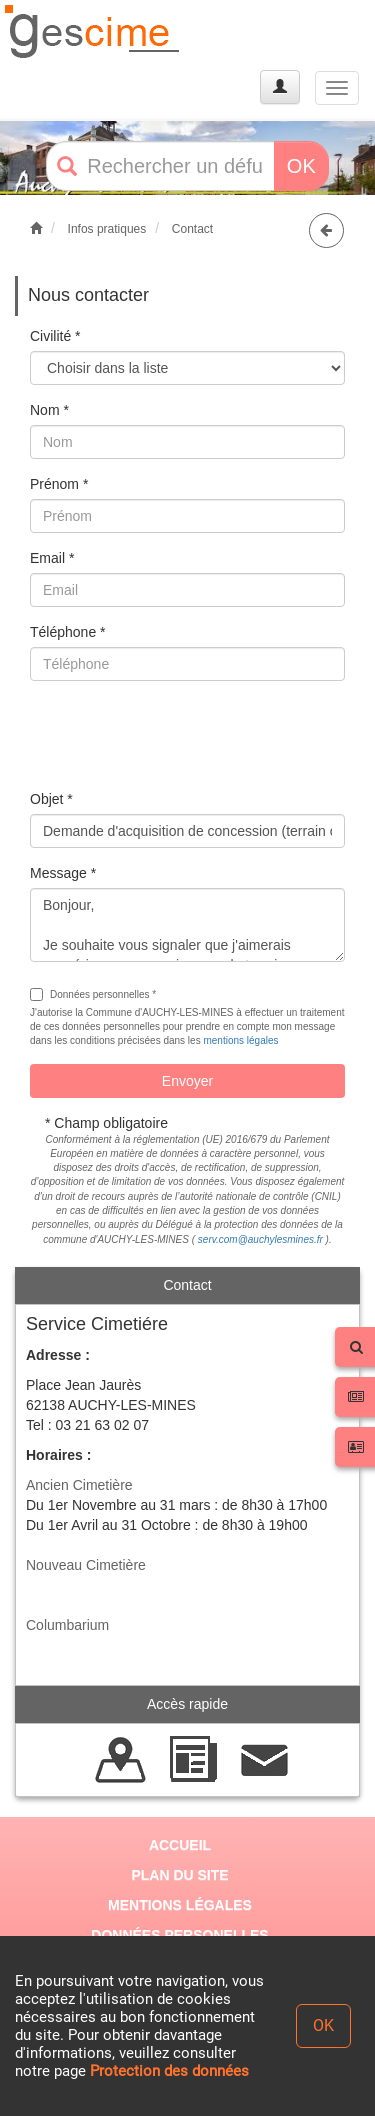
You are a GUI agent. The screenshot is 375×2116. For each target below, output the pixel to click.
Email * (52, 558)
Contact (192, 229)
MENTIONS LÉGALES (180, 1905)
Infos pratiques (107, 229)
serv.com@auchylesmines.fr (260, 1239)
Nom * (49, 410)
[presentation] (182, 735)
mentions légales (240, 1040)
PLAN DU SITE (179, 1875)
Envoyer (187, 1081)
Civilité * (55, 336)
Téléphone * (68, 632)
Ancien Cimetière (79, 1485)
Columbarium (67, 1625)
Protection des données (169, 2071)
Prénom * (59, 484)
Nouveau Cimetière (86, 1565)
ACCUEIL (180, 1845)
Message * (63, 873)
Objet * (51, 799)
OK (301, 166)
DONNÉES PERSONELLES (179, 1935)
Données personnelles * (93, 994)
